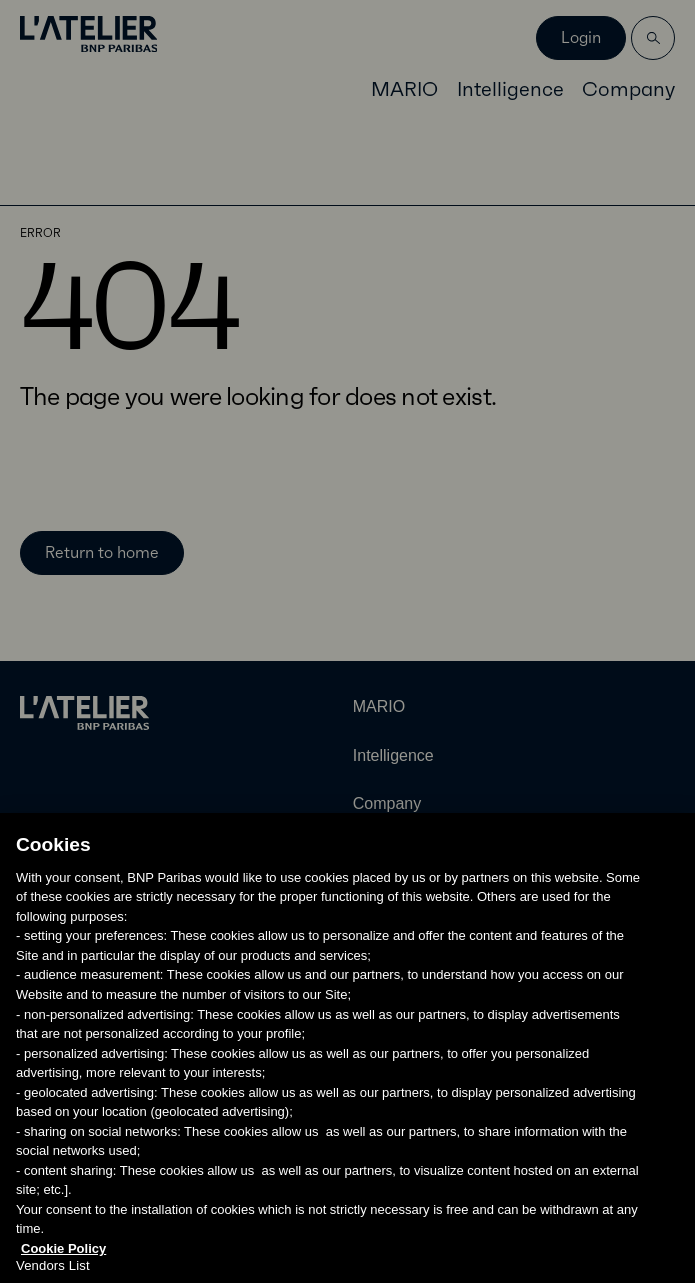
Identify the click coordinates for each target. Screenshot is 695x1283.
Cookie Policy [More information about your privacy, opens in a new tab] (63, 1272)
